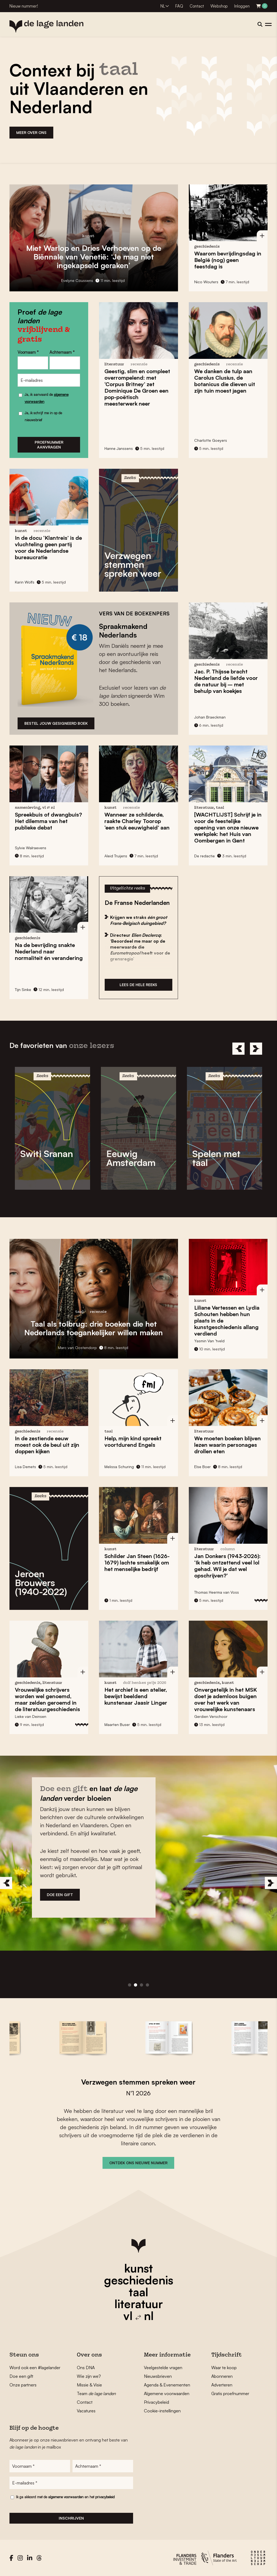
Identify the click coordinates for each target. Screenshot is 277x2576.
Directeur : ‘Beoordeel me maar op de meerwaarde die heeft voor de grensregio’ (140, 947)
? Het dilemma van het (48, 821)
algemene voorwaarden (66, 2497)
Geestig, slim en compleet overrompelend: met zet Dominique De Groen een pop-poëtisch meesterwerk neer (137, 387)
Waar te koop (224, 2367)
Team (96, 2393)
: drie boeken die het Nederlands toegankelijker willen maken (93, 1328)
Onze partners (23, 2385)
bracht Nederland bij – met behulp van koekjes (226, 681)
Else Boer (202, 1466)
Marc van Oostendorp (77, 1347)
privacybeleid (105, 2497)
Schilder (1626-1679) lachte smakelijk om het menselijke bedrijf (137, 1562)
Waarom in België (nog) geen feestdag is (227, 260)
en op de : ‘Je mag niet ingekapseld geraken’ (93, 256)
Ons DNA (86, 2367)
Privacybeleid (156, 2402)
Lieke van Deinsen (30, 1716)
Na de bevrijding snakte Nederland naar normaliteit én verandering (49, 951)
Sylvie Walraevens (30, 847)
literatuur (138, 2304)
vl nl (138, 2316)
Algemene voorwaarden (166, 2393)
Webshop (219, 6)
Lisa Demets (25, 1466)
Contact (197, 6)
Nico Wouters (206, 281)
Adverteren (221, 2385)
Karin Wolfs (24, 582)
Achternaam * (62, 352)
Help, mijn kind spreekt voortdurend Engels (132, 1441)
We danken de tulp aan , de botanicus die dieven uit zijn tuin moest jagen (224, 381)
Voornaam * (28, 352)
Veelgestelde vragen (163, 2367)
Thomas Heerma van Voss (216, 1592)
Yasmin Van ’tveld (209, 1340)
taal (138, 2292)
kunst (138, 2268)
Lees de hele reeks (138, 984)
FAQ (179, 6)
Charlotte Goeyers (210, 440)
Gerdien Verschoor (210, 1716)
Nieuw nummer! (23, 6)
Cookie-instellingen (162, 2410)
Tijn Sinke (23, 989)
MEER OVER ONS (31, 132)
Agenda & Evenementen (167, 2385)
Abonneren (222, 2376)
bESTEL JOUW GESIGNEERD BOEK (56, 723)
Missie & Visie (89, 2385)
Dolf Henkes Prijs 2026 (144, 1683)
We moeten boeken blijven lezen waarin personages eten (227, 1445)
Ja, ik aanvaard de (46, 398)
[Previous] (238, 1049)
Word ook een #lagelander (34, 2367)
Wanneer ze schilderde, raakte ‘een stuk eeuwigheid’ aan (137, 821)
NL (162, 6)
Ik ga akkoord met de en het (65, 2496)
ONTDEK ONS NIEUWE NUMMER (138, 2162)
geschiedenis (138, 2280)
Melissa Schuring (119, 1466)
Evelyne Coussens (77, 280)
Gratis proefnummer (230, 2393)
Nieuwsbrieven (158, 2376)
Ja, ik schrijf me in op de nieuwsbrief (43, 416)
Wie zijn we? (89, 2376)
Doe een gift (21, 2376)
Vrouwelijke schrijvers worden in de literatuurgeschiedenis (47, 1699)
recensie (139, 364)
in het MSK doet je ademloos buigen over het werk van (225, 1699)
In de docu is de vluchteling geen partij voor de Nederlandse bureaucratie (48, 547)
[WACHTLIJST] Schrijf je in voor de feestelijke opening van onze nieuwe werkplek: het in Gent (228, 827)
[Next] (256, 1049)
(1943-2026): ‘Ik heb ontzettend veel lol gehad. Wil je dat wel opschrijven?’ (227, 1566)
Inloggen (242, 6)
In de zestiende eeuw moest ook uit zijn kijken (47, 1445)
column (227, 1549)
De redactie (204, 856)
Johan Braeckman (210, 717)
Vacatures (86, 2410)
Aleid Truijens (115, 856)
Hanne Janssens (118, 448)
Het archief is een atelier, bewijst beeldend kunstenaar (135, 1696)
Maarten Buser (117, 1724)
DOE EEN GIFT (60, 1894)
